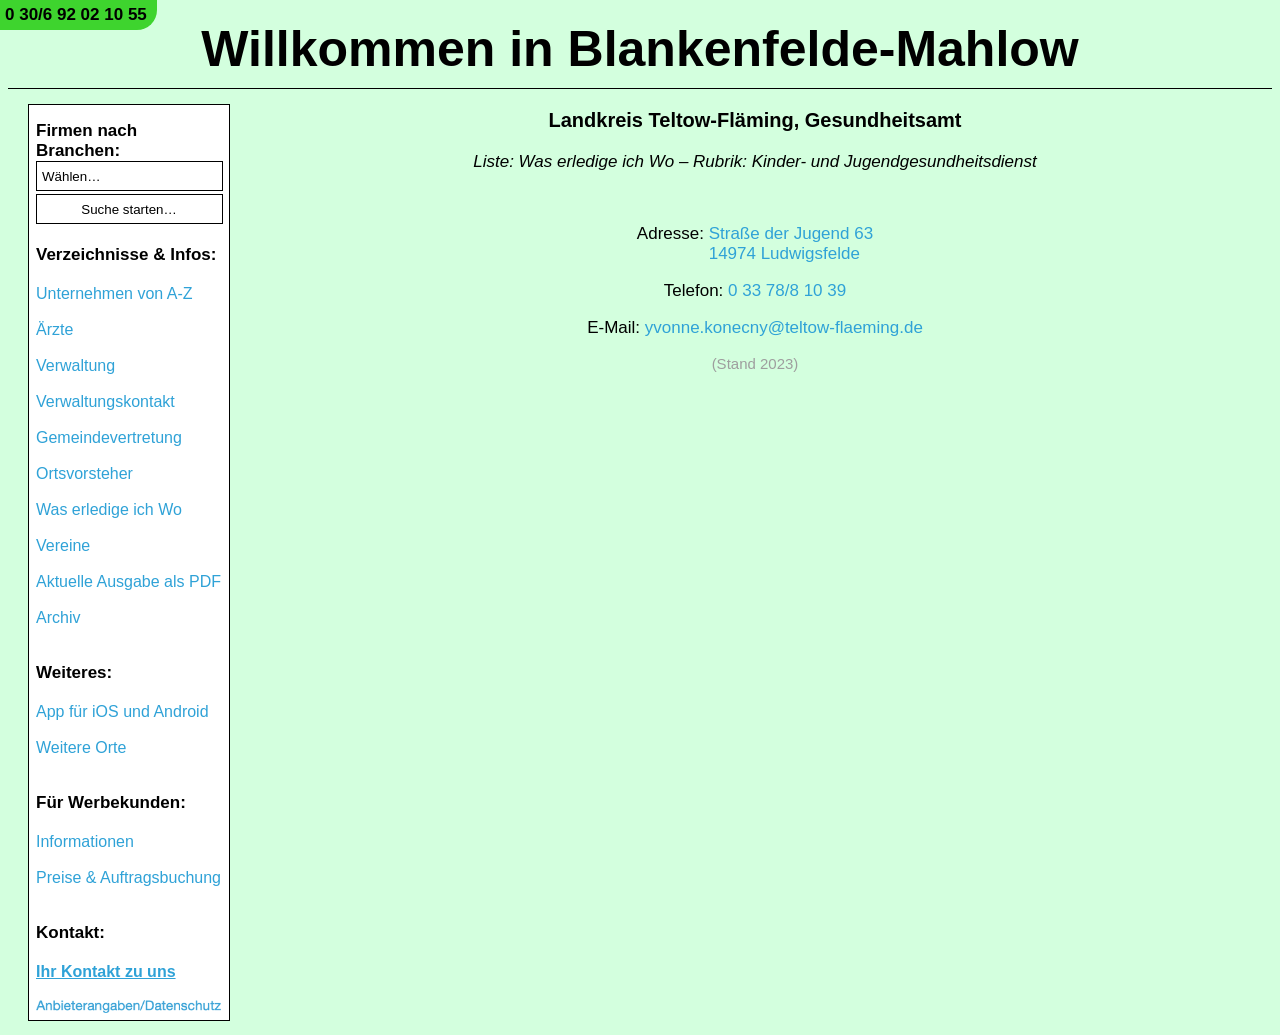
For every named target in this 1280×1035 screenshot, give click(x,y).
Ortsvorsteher (84, 473)
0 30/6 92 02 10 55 (76, 14)
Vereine (63, 545)
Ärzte (54, 329)
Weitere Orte (81, 747)
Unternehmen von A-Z (114, 293)
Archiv (58, 617)
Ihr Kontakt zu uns (106, 971)
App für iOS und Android (122, 711)
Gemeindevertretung (109, 437)
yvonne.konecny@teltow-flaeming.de (784, 327)
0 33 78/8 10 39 (787, 290)
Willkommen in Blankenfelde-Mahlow (639, 49)
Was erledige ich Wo (109, 509)
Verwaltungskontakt (105, 401)
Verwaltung (75, 365)
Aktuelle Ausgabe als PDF (128, 581)
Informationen (85, 841)
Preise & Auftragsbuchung (128, 877)
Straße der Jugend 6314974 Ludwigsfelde (791, 243)
